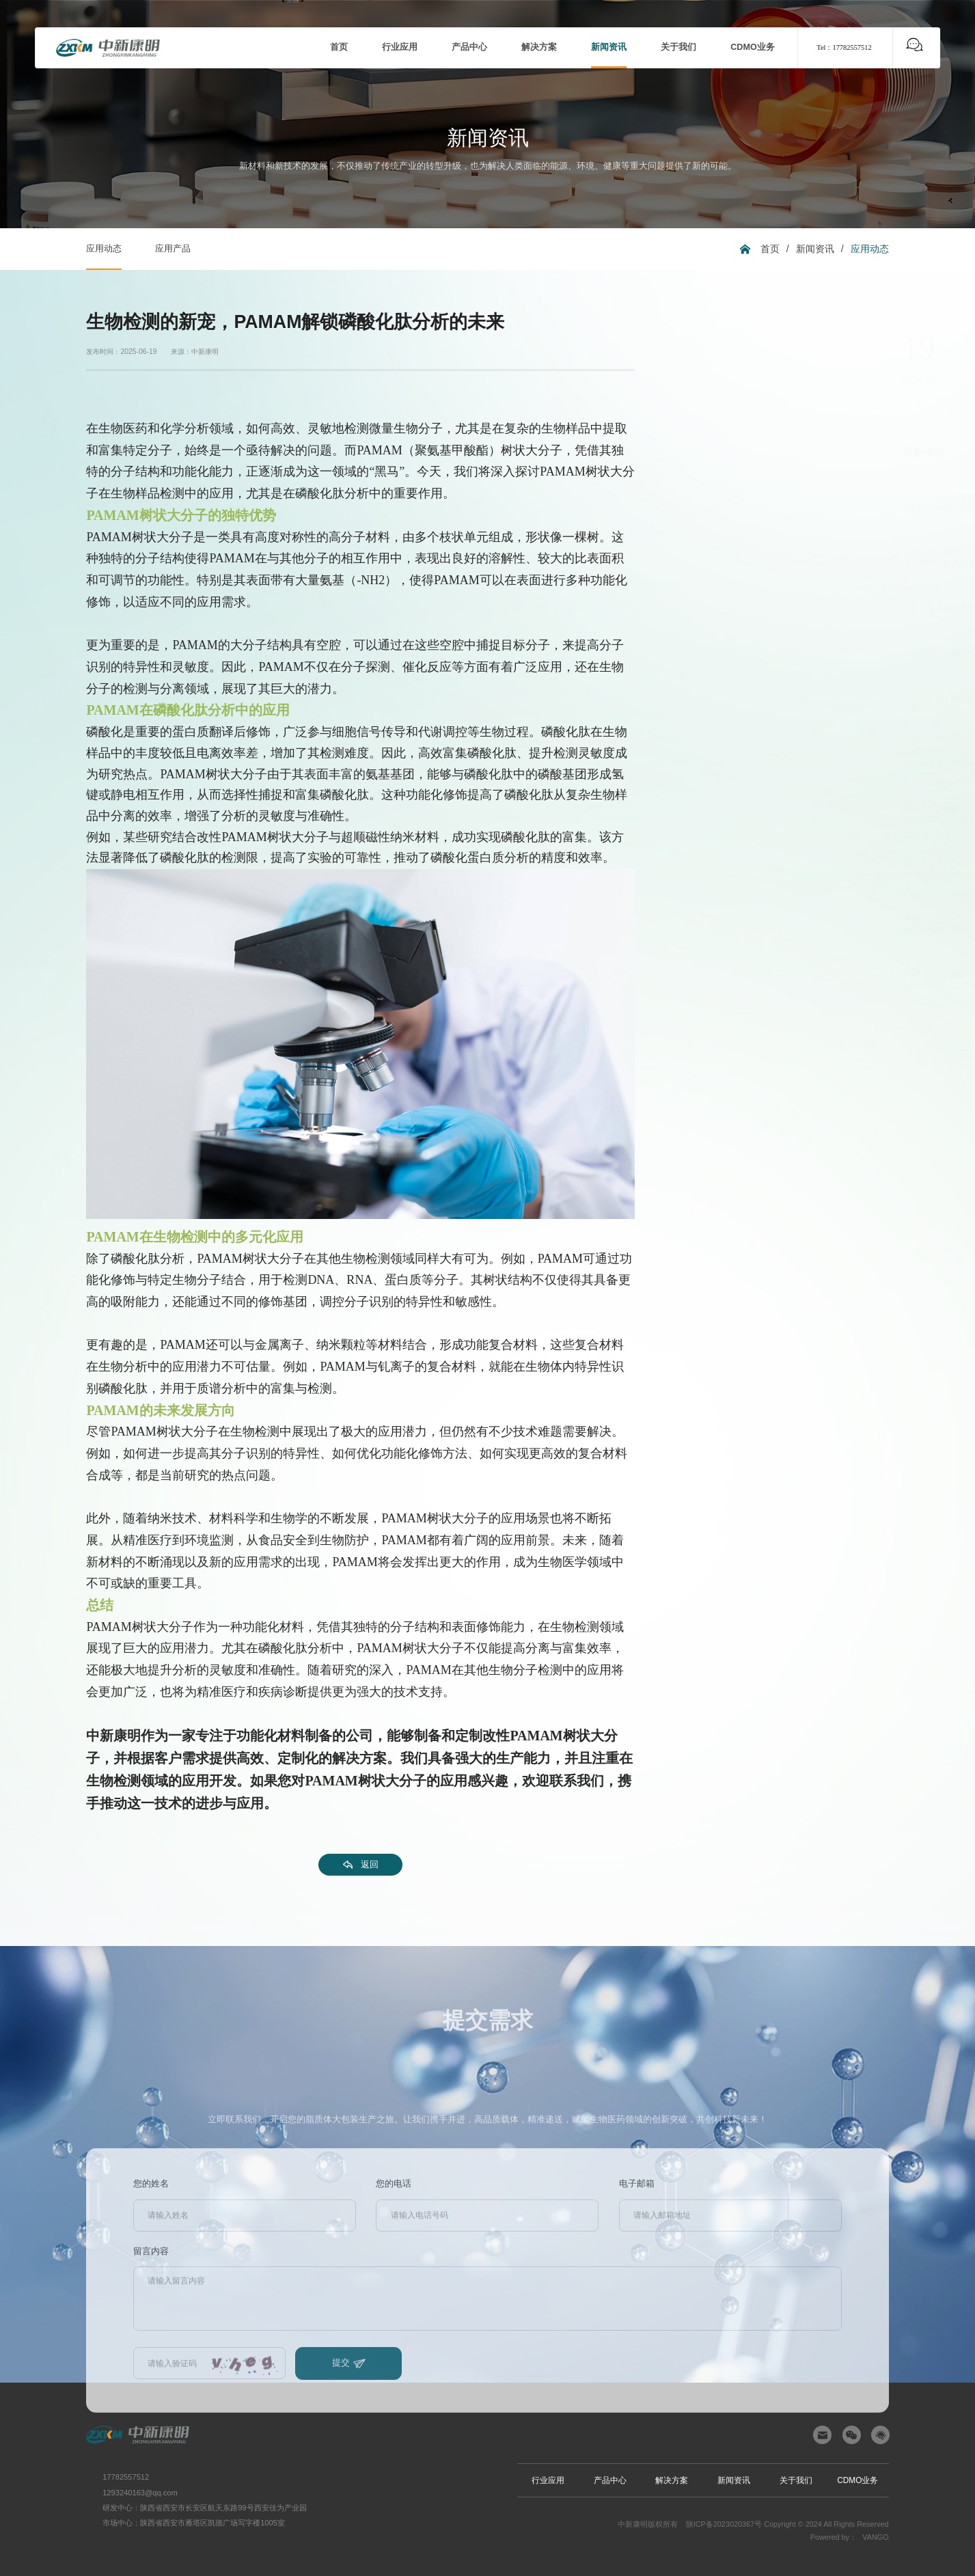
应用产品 (173, 249)
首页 (770, 248)
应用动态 (104, 249)
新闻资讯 (815, 248)
